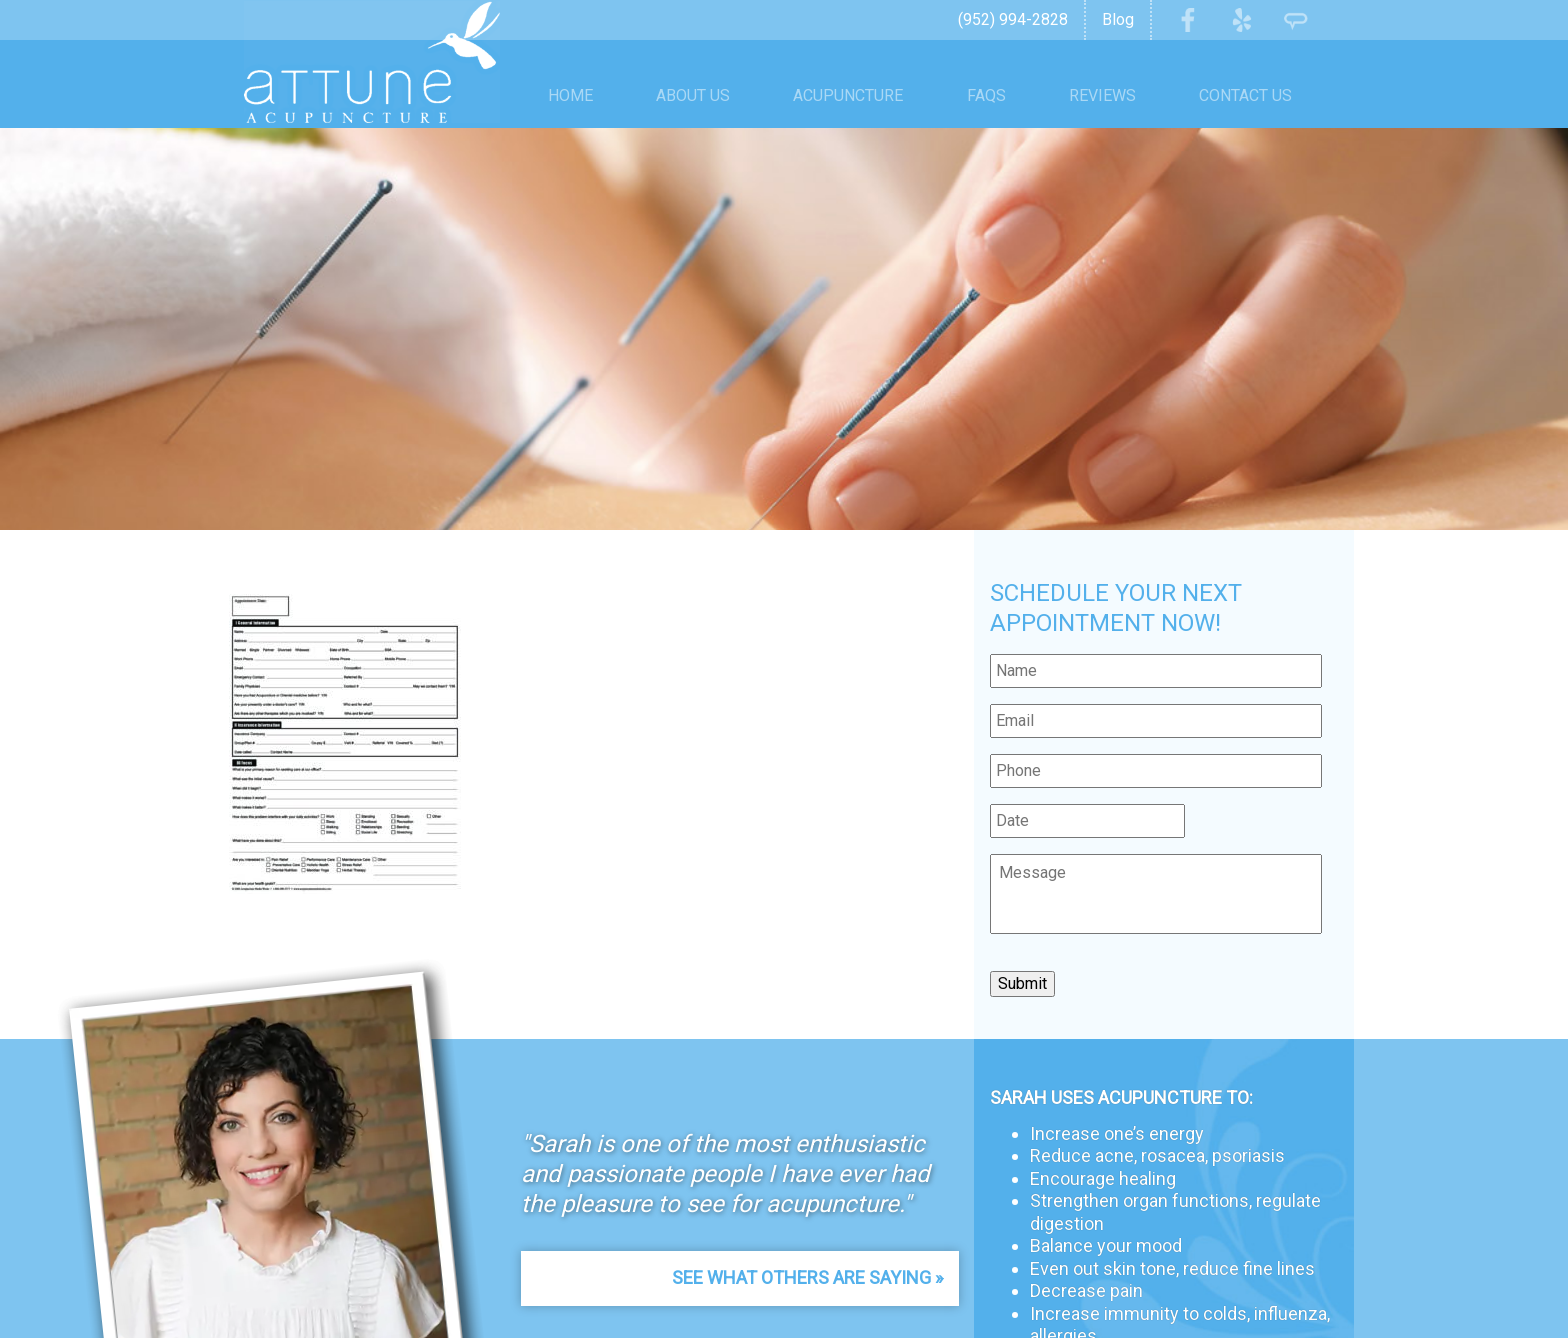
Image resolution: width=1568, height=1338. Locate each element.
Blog (1118, 19)
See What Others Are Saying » (807, 1277)
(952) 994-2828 (1013, 19)
